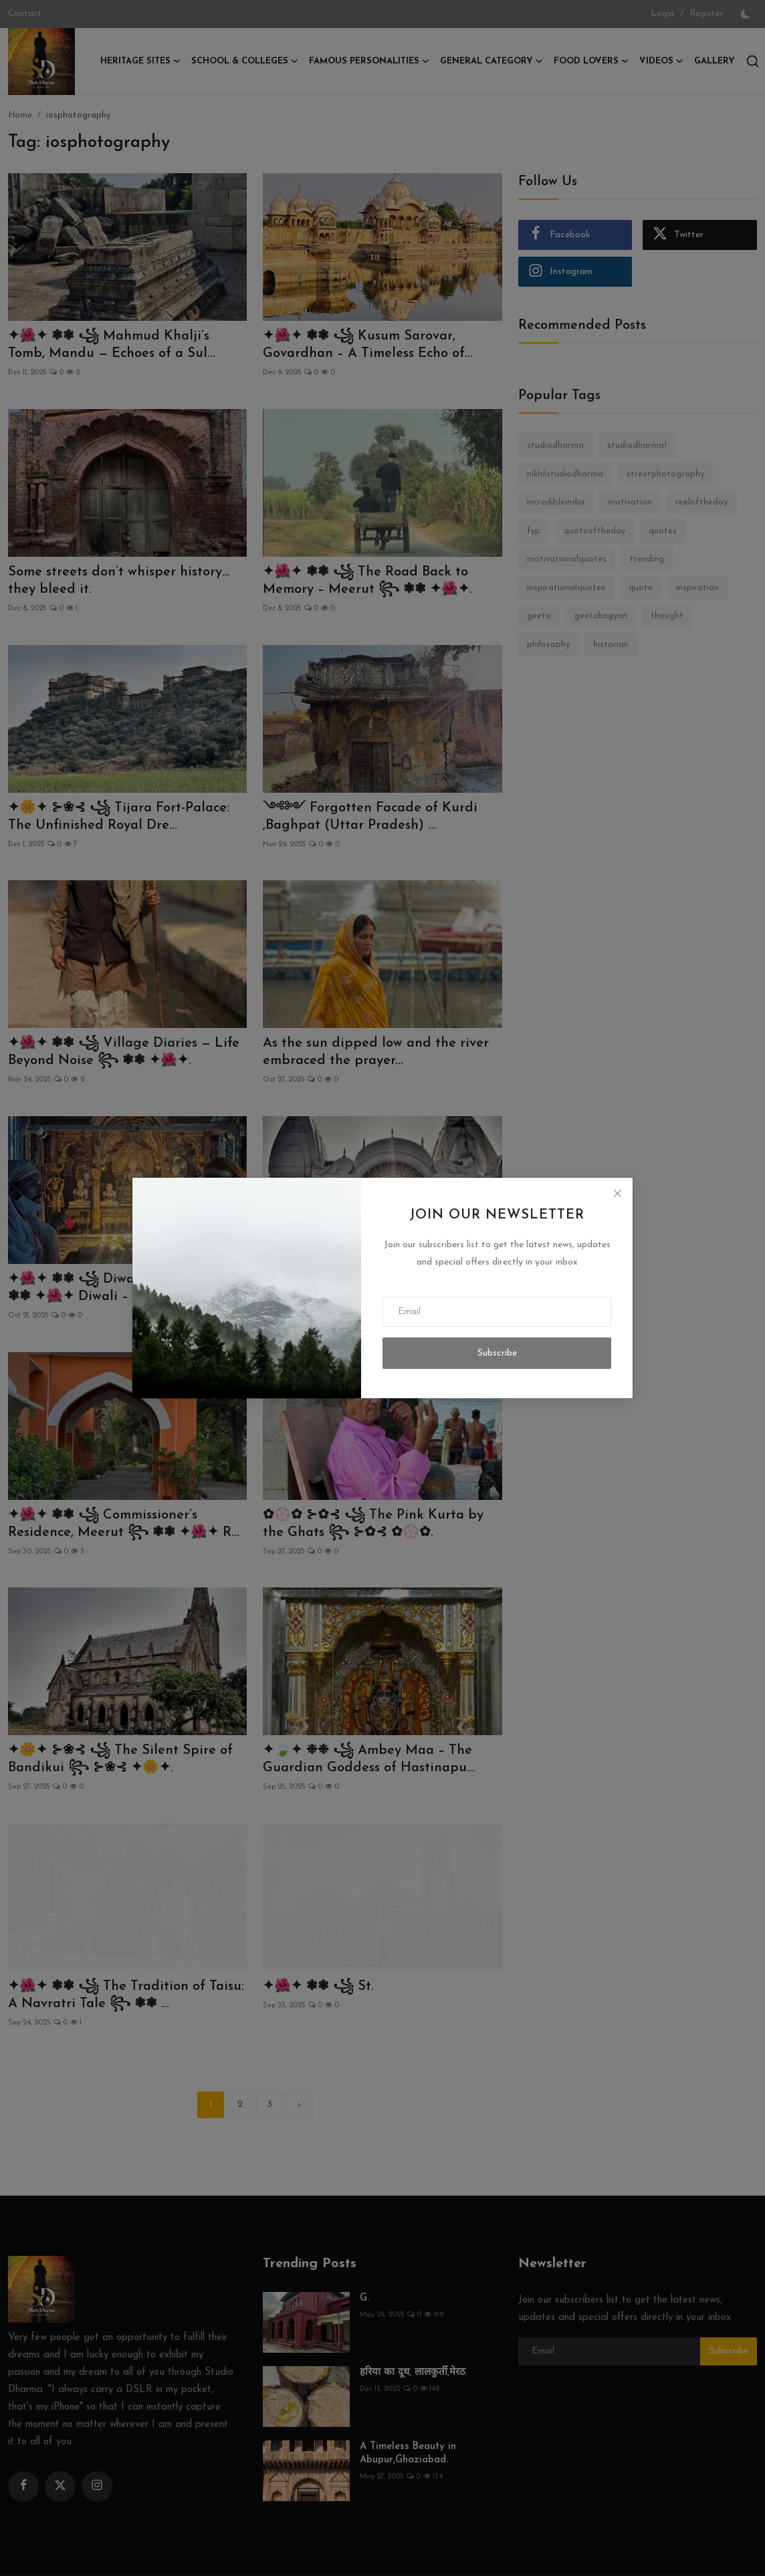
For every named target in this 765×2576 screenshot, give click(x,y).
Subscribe (497, 1353)
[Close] (617, 1193)
